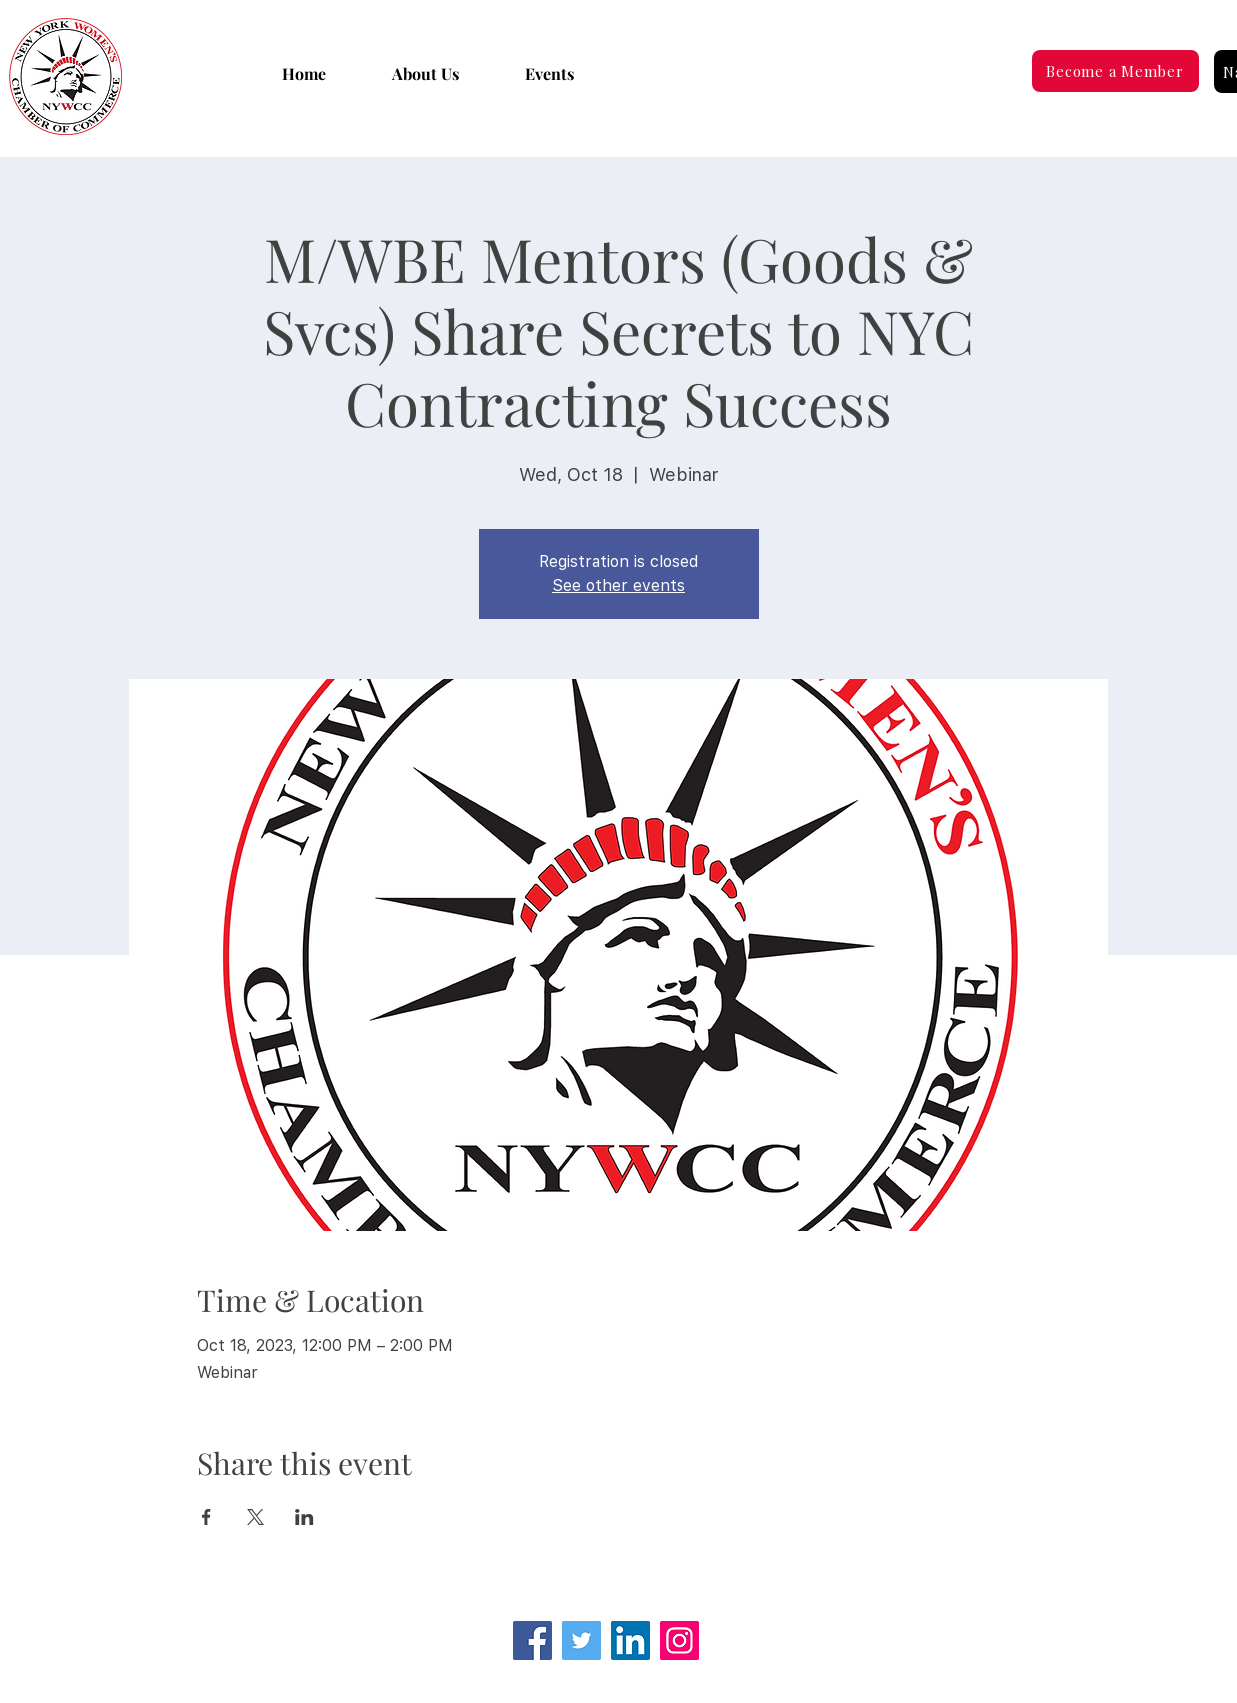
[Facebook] (532, 1640)
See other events (618, 585)
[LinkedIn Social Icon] (630, 1640)
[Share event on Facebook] (206, 1517)
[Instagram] (679, 1640)
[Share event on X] (255, 1517)
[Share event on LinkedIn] (304, 1517)
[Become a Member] (1115, 71)
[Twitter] (581, 1640)
